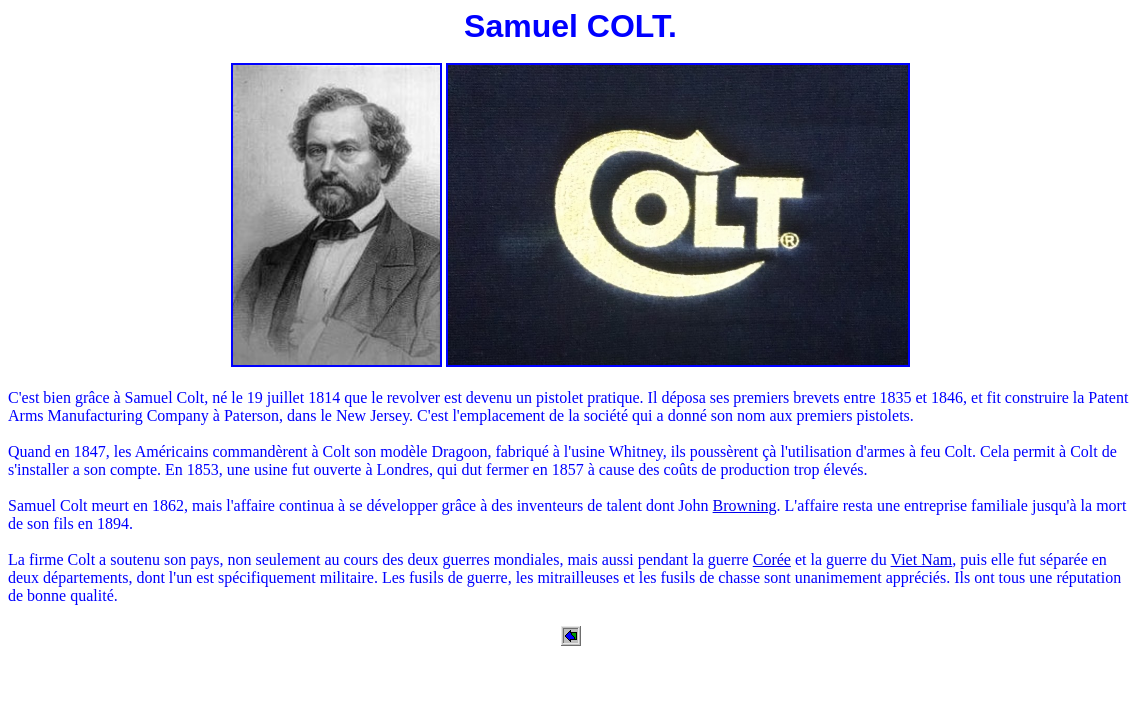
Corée (772, 559)
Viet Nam (922, 559)
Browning (745, 505)
